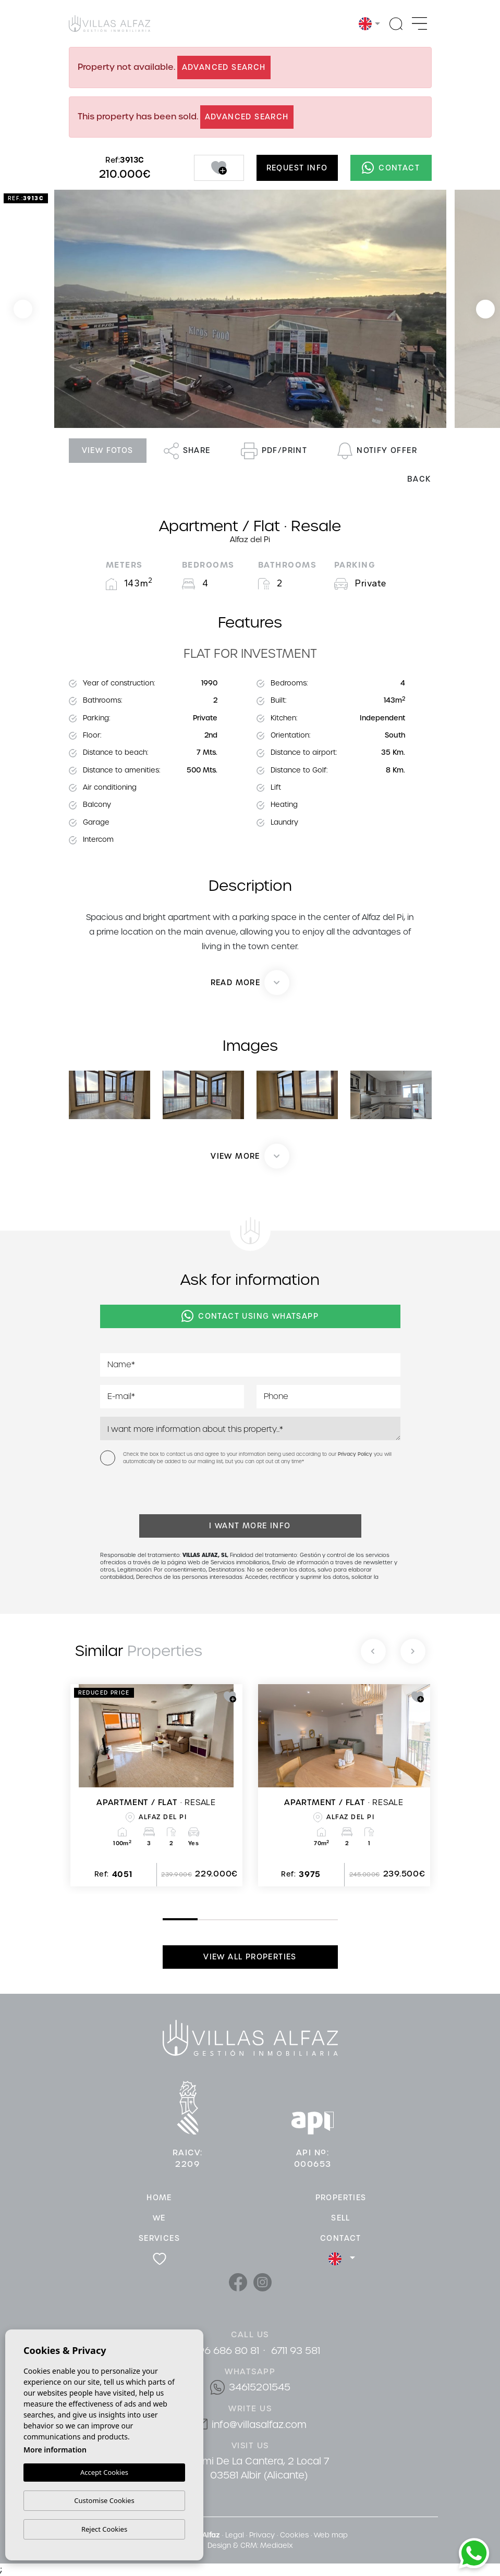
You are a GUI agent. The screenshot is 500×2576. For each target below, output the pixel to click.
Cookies (294, 2535)
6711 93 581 (295, 2351)
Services (159, 2238)
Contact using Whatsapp (250, 1316)
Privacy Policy (356, 1454)
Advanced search (224, 67)
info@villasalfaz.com (259, 2425)
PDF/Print (274, 451)
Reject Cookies (104, 2529)
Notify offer (377, 451)
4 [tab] (270, 1919)
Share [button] (187, 451)
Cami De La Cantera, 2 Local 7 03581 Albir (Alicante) (259, 2468)
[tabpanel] (156, 1785)
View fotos (107, 450)
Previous (23, 309)
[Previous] (373, 1651)
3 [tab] (235, 1919)
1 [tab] (165, 1918)
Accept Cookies (104, 2472)
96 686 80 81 (228, 2351)
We (159, 2218)
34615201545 (259, 2387)
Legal (234, 2535)
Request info (297, 168)
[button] (250, 1156)
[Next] (412, 1651)
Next (485, 309)
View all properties (250, 1956)
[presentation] (155, 1492)
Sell (340, 2218)
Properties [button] (341, 2197)
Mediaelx (276, 2545)
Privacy (262, 2535)
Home (159, 2197)
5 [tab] (305, 1919)
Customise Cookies (104, 2500)
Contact (391, 168)
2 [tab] (200, 1919)
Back (419, 479)
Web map (331, 2535)
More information (55, 2450)
